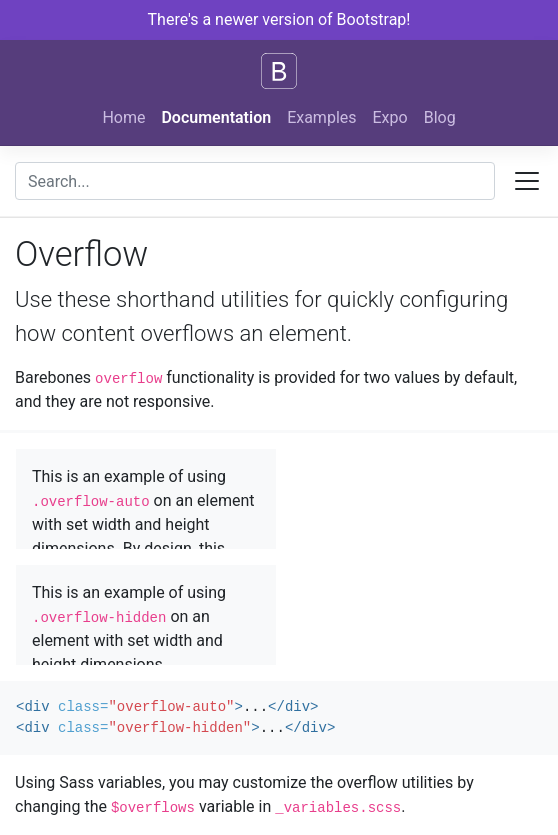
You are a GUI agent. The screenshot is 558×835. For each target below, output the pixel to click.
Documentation (216, 117)
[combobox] (255, 181)
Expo (390, 117)
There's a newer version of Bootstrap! (279, 19)
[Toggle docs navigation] (527, 181)
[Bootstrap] (279, 71)
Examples (321, 117)
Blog (440, 117)
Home (123, 117)
